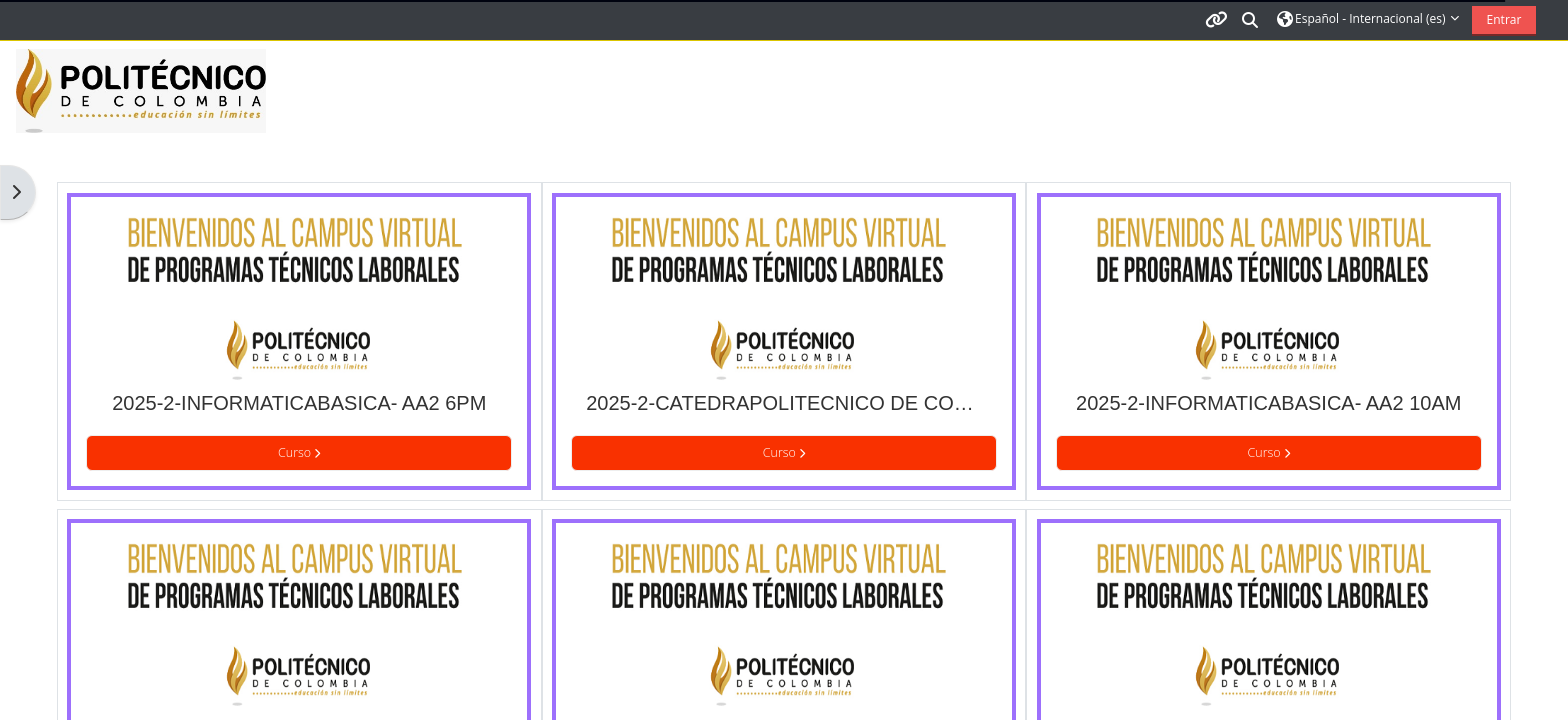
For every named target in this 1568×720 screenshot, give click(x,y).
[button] (1251, 19)
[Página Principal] (141, 90)
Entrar (1504, 19)
